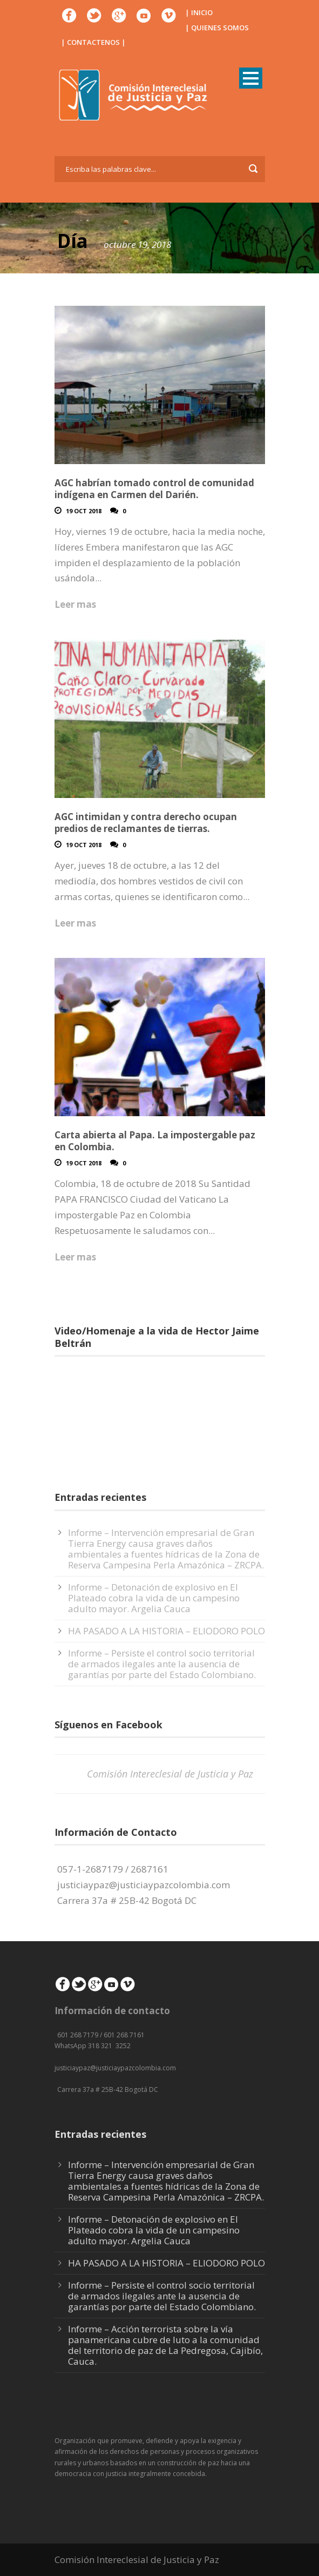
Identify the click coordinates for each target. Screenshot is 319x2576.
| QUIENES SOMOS (217, 27)
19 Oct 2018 (83, 511)
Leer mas (75, 604)
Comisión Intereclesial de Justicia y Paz (170, 1773)
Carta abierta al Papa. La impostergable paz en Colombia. (155, 1141)
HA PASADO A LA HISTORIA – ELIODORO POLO (166, 1631)
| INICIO (199, 12)
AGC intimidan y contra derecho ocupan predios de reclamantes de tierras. (146, 822)
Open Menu (250, 78)
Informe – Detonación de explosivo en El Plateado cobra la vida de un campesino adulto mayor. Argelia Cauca (154, 1598)
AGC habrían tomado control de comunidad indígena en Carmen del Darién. (154, 489)
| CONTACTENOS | (93, 42)
